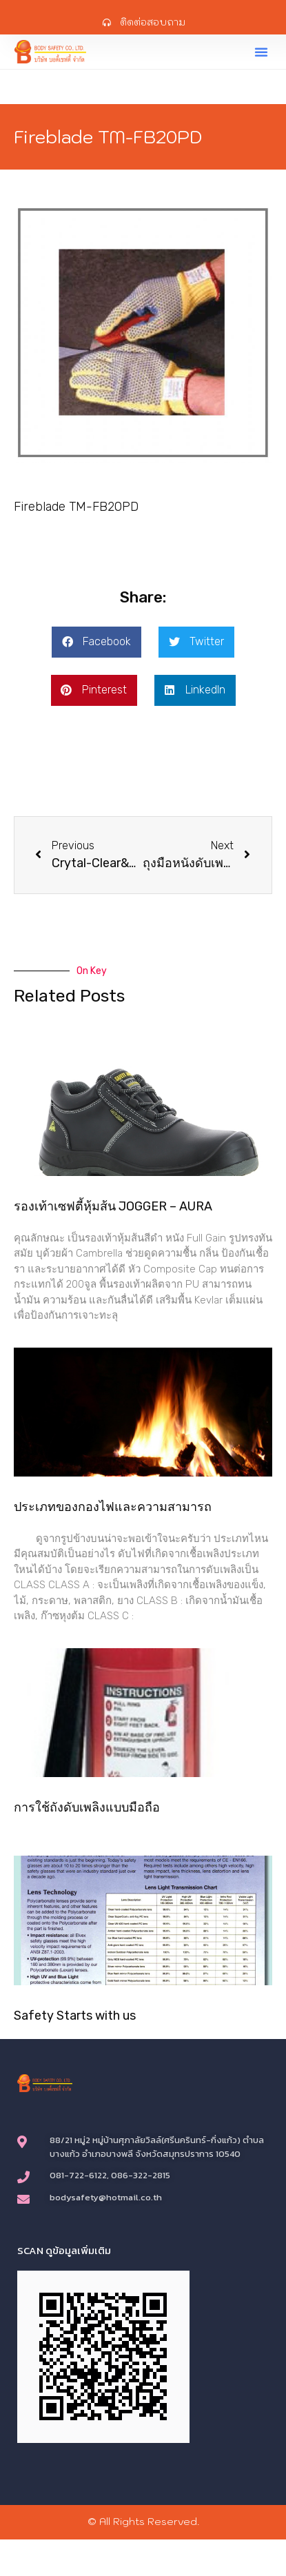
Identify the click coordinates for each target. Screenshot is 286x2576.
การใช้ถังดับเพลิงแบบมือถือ (87, 1807)
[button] (261, 51)
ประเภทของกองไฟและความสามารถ (113, 1506)
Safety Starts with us (75, 2015)
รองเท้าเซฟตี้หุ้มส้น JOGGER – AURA (113, 1206)
